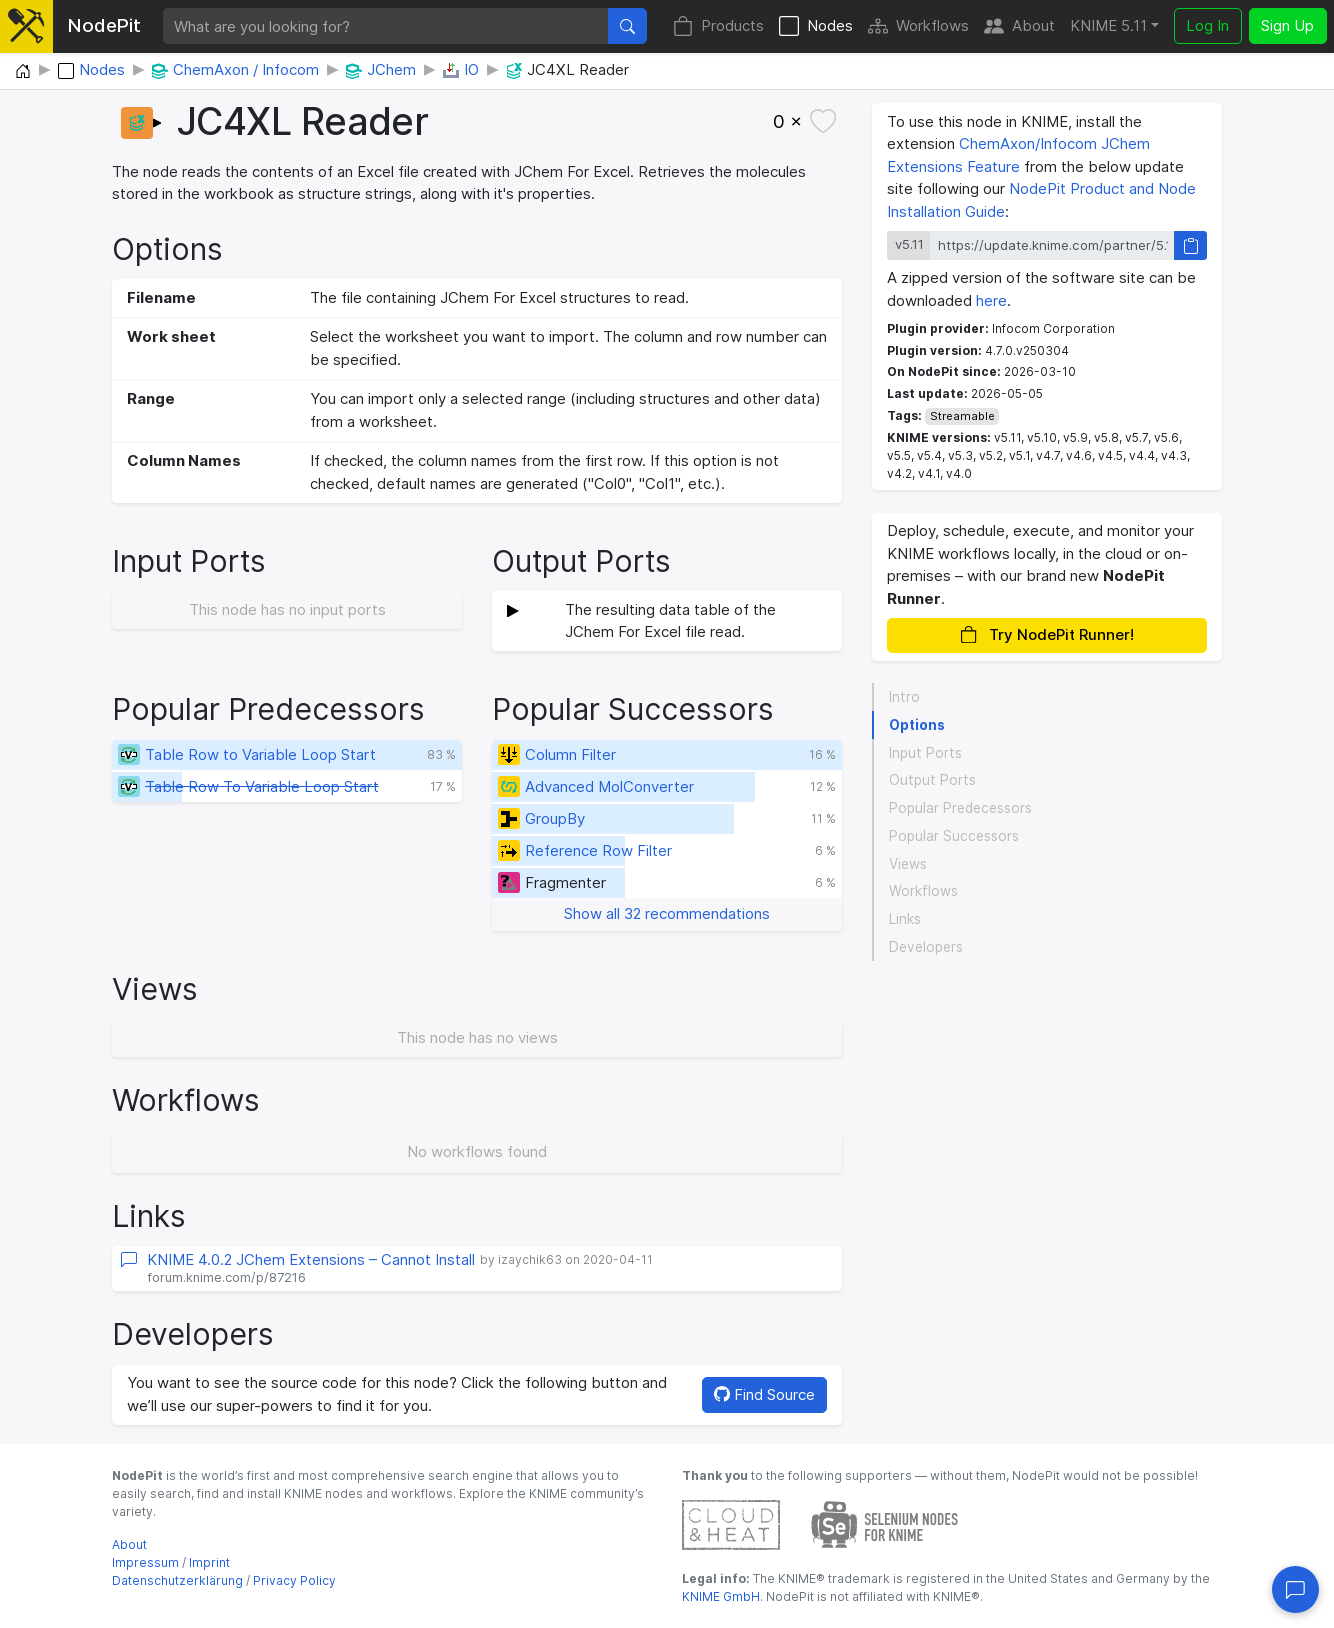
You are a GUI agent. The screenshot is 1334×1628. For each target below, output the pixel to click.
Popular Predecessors (960, 808)
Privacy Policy (294, 1580)
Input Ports (925, 753)
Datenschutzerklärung (177, 1580)
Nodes (816, 26)
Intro (904, 697)
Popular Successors (954, 836)
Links (905, 919)
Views (908, 864)
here (991, 300)
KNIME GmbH (721, 1596)
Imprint (209, 1562)
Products (718, 26)
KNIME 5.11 (1108, 25)
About (1019, 26)
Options (917, 725)
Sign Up (1287, 25)
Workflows (918, 26)
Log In (1207, 25)
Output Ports (932, 780)
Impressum (145, 1562)
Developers (926, 947)
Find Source (764, 1394)
